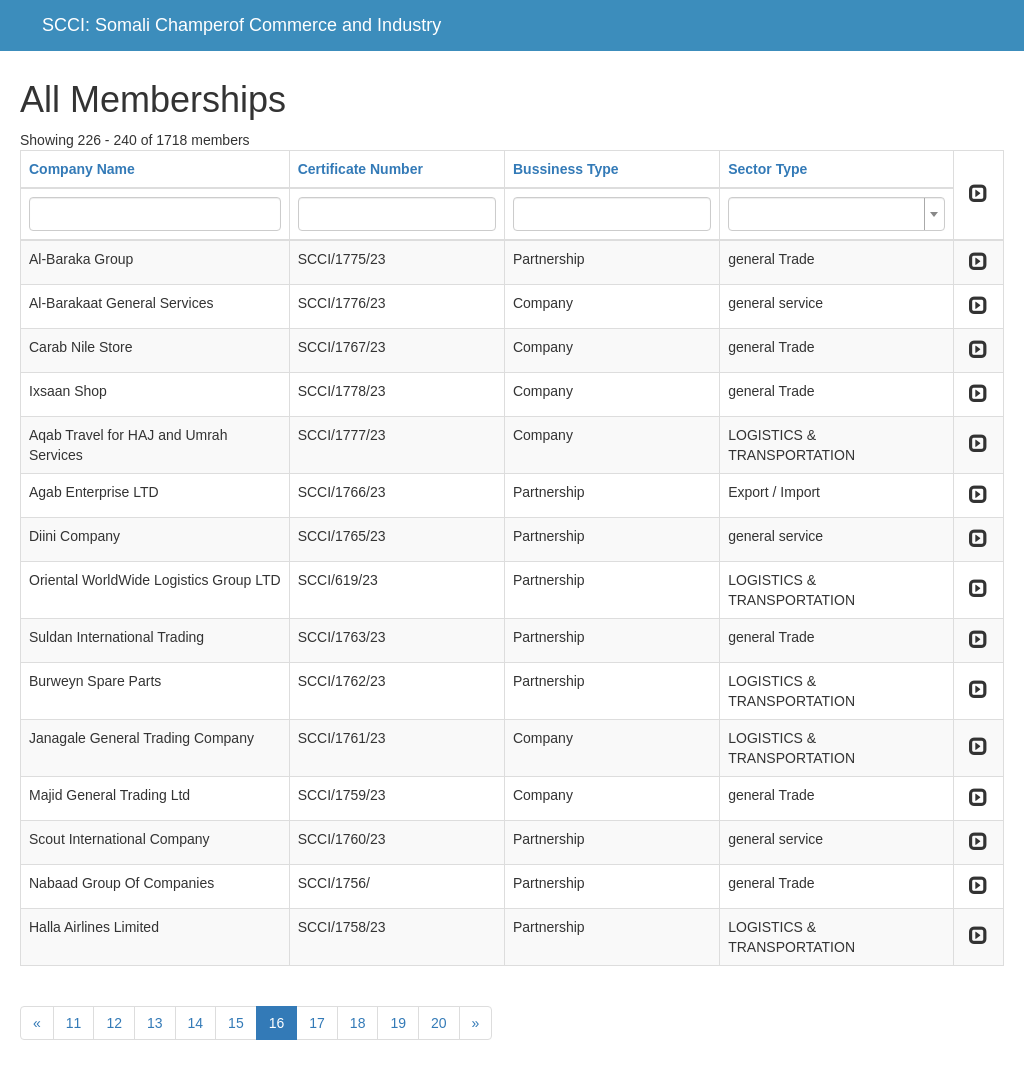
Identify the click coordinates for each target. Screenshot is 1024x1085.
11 (74, 1023)
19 (398, 1023)
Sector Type (767, 169)
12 (114, 1023)
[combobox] (836, 214)
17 (317, 1023)
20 (439, 1023)
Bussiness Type (566, 169)
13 (155, 1023)
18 (358, 1023)
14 (196, 1023)
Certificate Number (360, 169)
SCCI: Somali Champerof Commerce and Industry (241, 25)
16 (277, 1023)
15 (236, 1023)
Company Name (82, 169)
